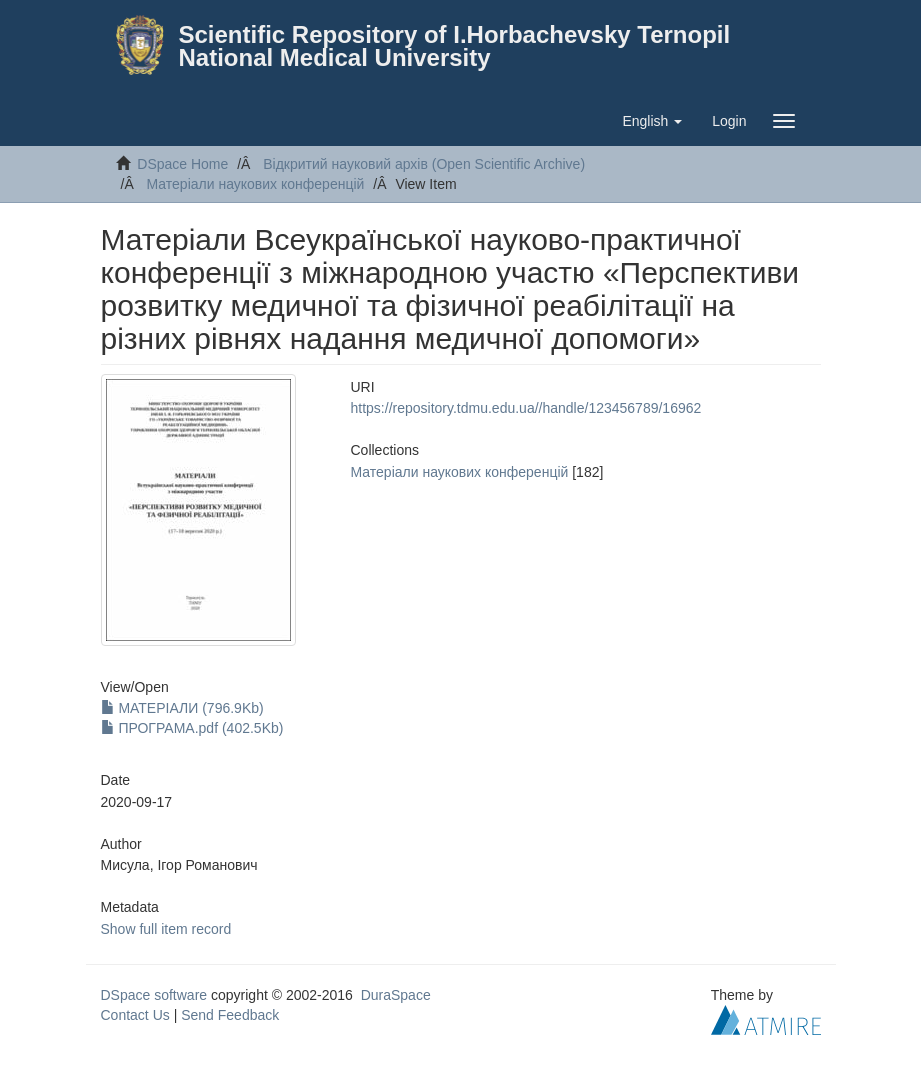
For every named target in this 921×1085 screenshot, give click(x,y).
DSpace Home (182, 164)
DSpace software (154, 995)
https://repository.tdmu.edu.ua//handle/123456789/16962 (526, 408)
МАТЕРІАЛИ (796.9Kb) (182, 708)
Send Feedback (230, 1015)
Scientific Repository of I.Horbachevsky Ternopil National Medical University (455, 46)
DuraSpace (396, 995)
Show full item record (166, 929)
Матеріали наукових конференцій (256, 184)
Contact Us (135, 1015)
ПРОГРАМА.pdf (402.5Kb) (192, 728)
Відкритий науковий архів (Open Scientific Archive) (424, 164)
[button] (652, 121)
